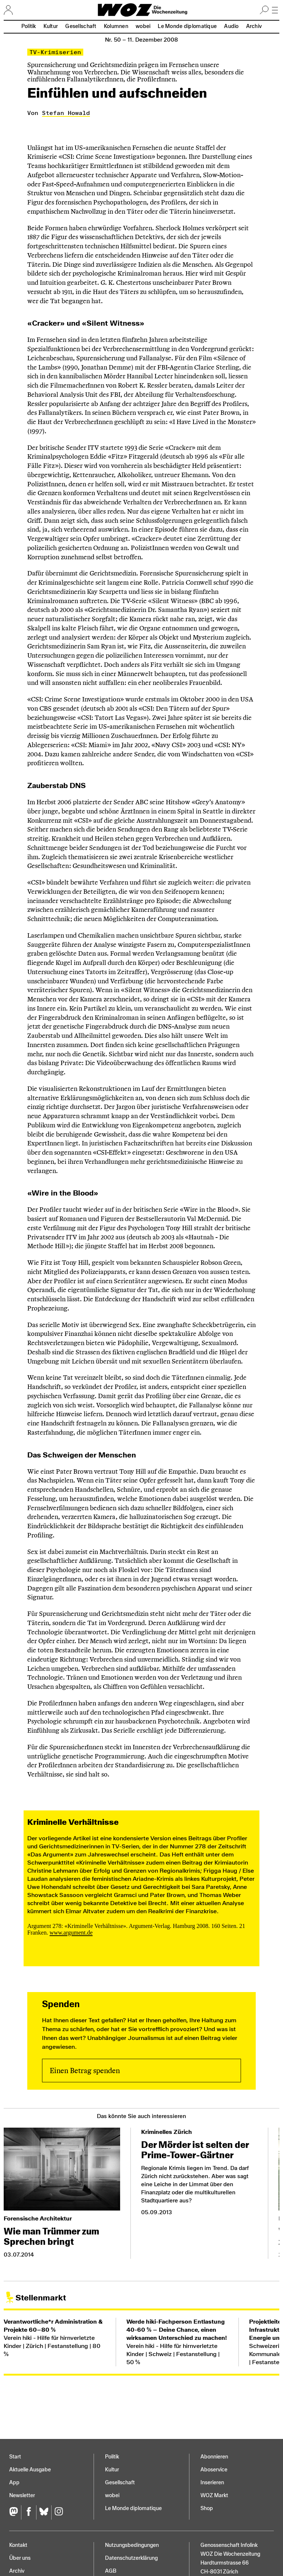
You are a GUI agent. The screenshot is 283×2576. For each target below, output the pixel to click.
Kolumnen (116, 26)
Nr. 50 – (141, 39)
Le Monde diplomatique (187, 26)
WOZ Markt (214, 2495)
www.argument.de (70, 1932)
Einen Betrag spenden (85, 2070)
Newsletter (22, 2495)
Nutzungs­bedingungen (132, 2545)
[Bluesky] (43, 2512)
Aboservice (213, 2470)
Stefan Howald (66, 112)
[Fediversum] (15, 2512)
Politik (28, 26)
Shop (206, 2508)
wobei (143, 26)
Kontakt (18, 2545)
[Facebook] (28, 2512)
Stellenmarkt (40, 2298)
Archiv (254, 26)
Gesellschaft (80, 26)
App (14, 2482)
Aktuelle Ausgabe (30, 2470)
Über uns (20, 2558)
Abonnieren (214, 2457)
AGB (110, 2571)
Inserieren (212, 2482)
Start (15, 2457)
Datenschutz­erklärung (131, 2558)
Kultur (50, 26)
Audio (231, 26)
